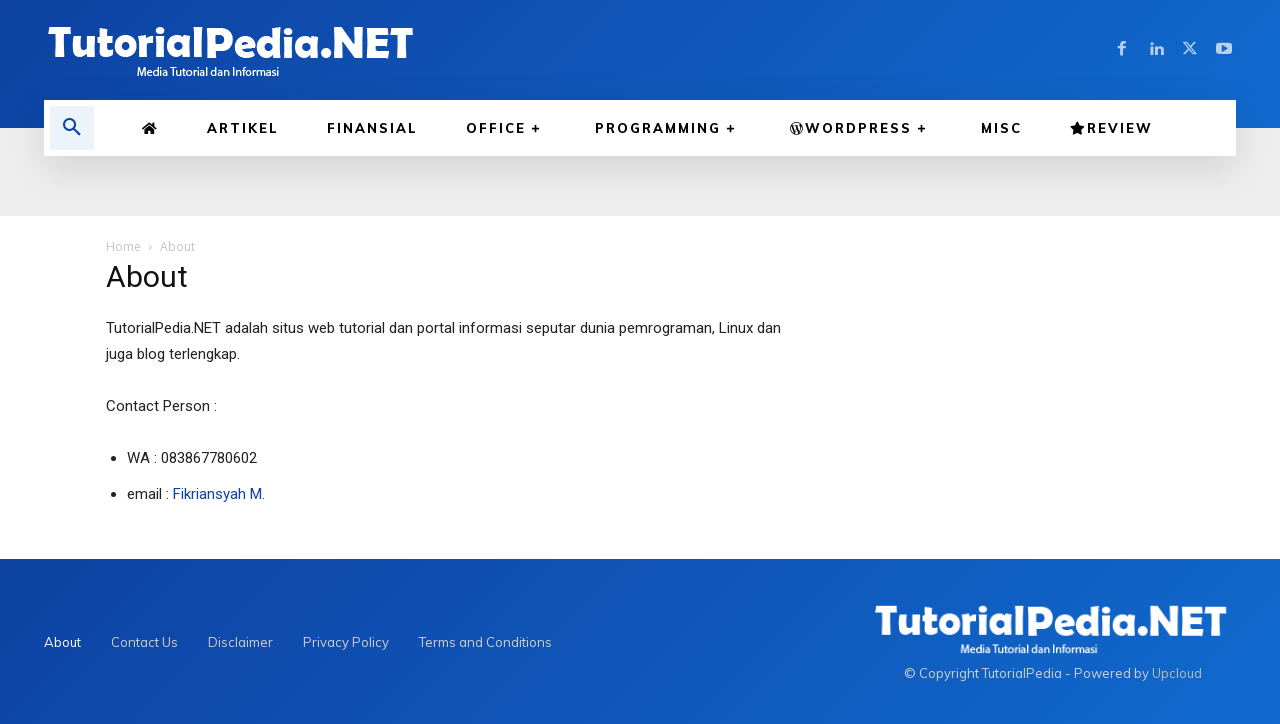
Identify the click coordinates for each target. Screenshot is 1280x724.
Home (123, 246)
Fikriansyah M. (219, 494)
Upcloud (1177, 673)
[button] (72, 128)
